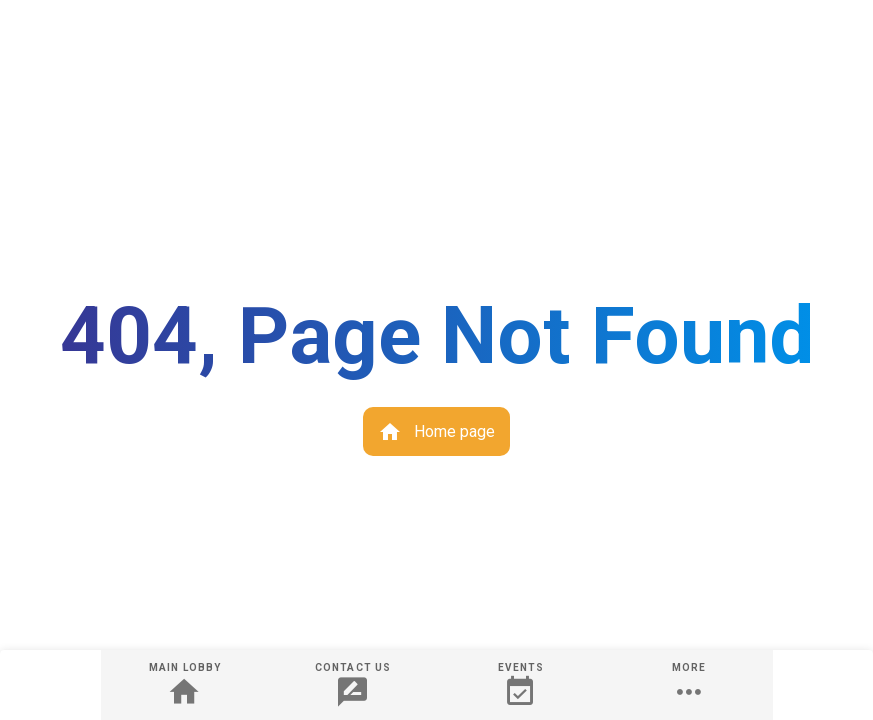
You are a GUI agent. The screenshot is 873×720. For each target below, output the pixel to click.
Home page (436, 432)
